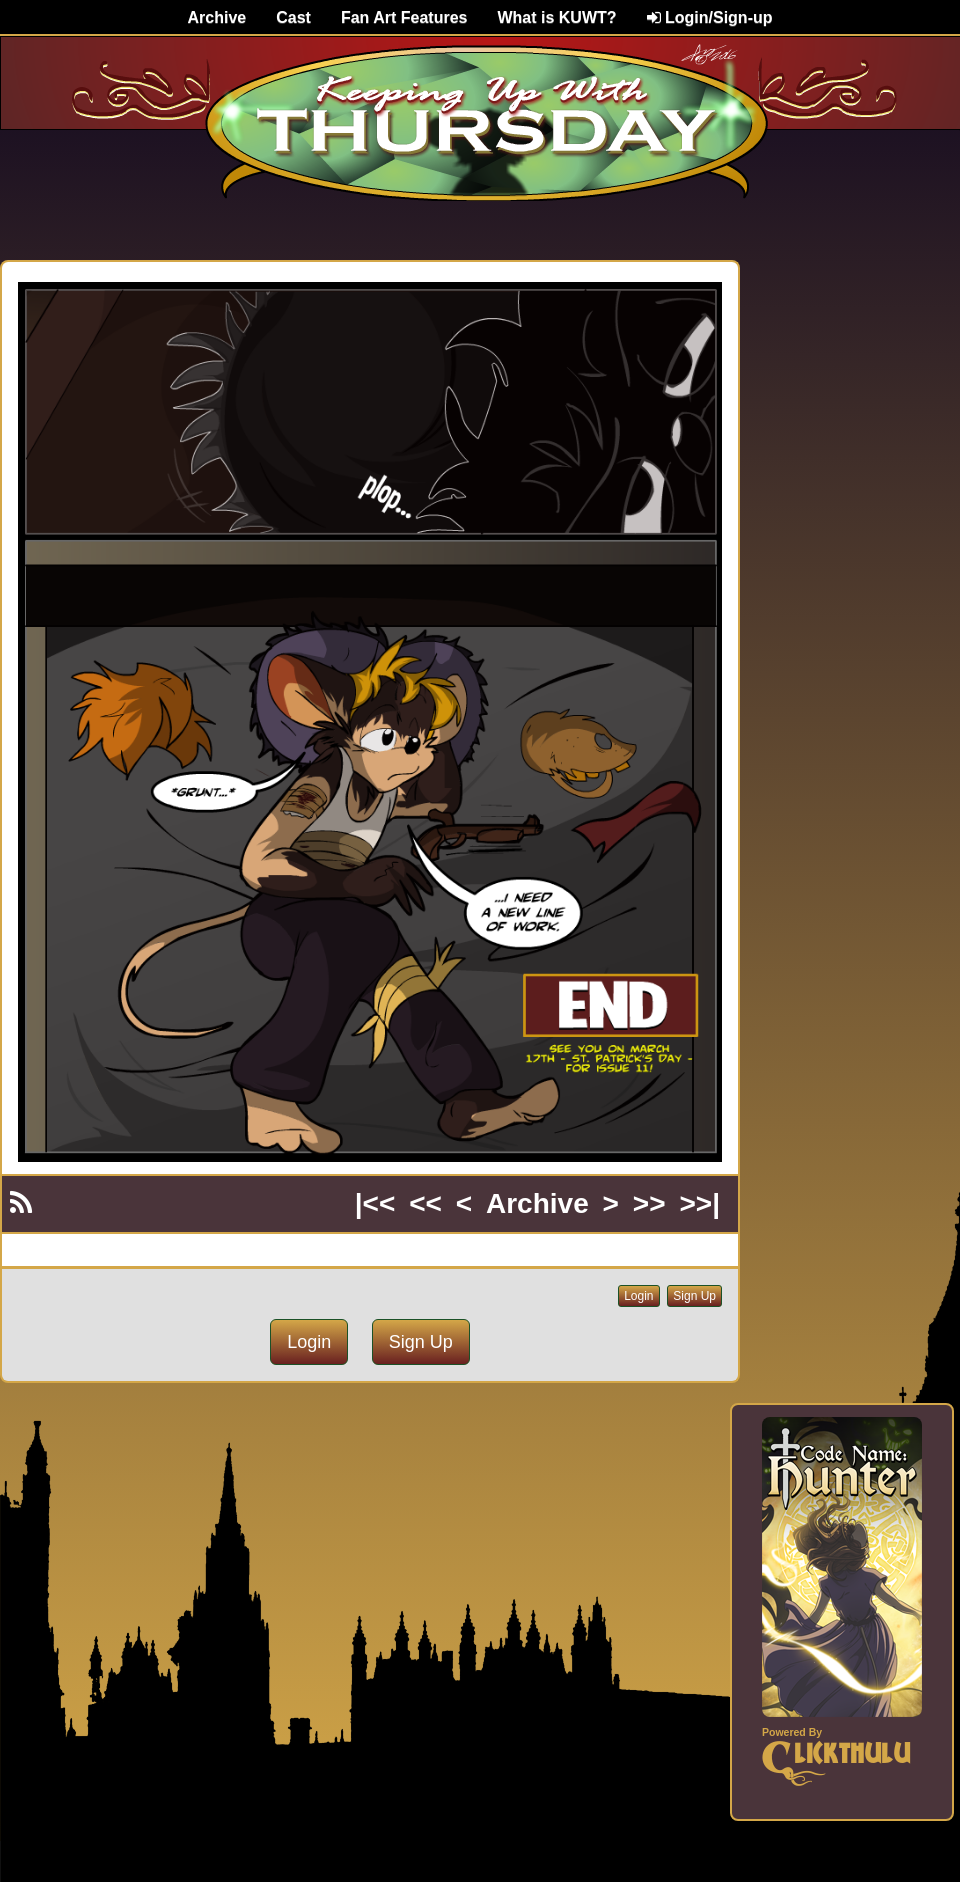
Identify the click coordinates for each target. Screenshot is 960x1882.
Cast (293, 17)
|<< (375, 1203)
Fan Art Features (404, 17)
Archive (217, 17)
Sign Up (694, 1296)
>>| (699, 1203)
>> (649, 1203)
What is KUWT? (556, 17)
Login (638, 1296)
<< (425, 1203)
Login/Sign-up (710, 17)
